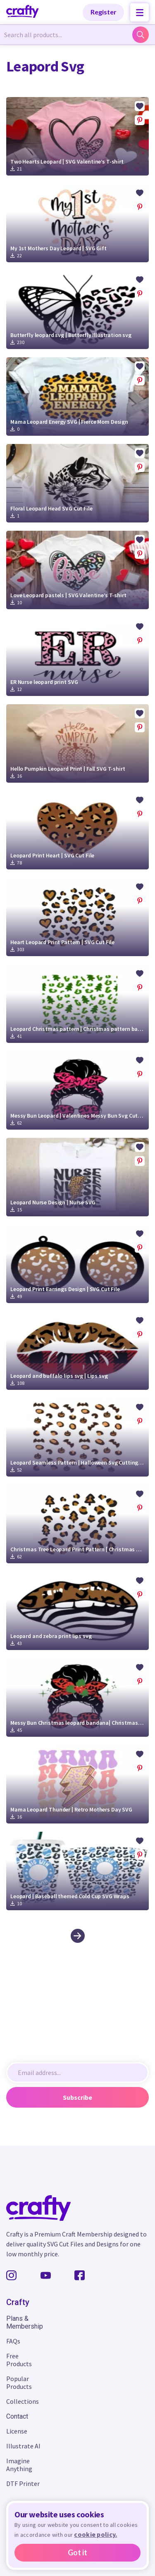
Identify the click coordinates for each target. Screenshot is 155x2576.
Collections (22, 2401)
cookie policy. (95, 2534)
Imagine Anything (19, 2465)
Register (104, 12)
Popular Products (19, 2382)
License (16, 2431)
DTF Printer (23, 2483)
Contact (17, 2416)
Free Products (19, 2360)
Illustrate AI (23, 2446)
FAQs (13, 2341)
